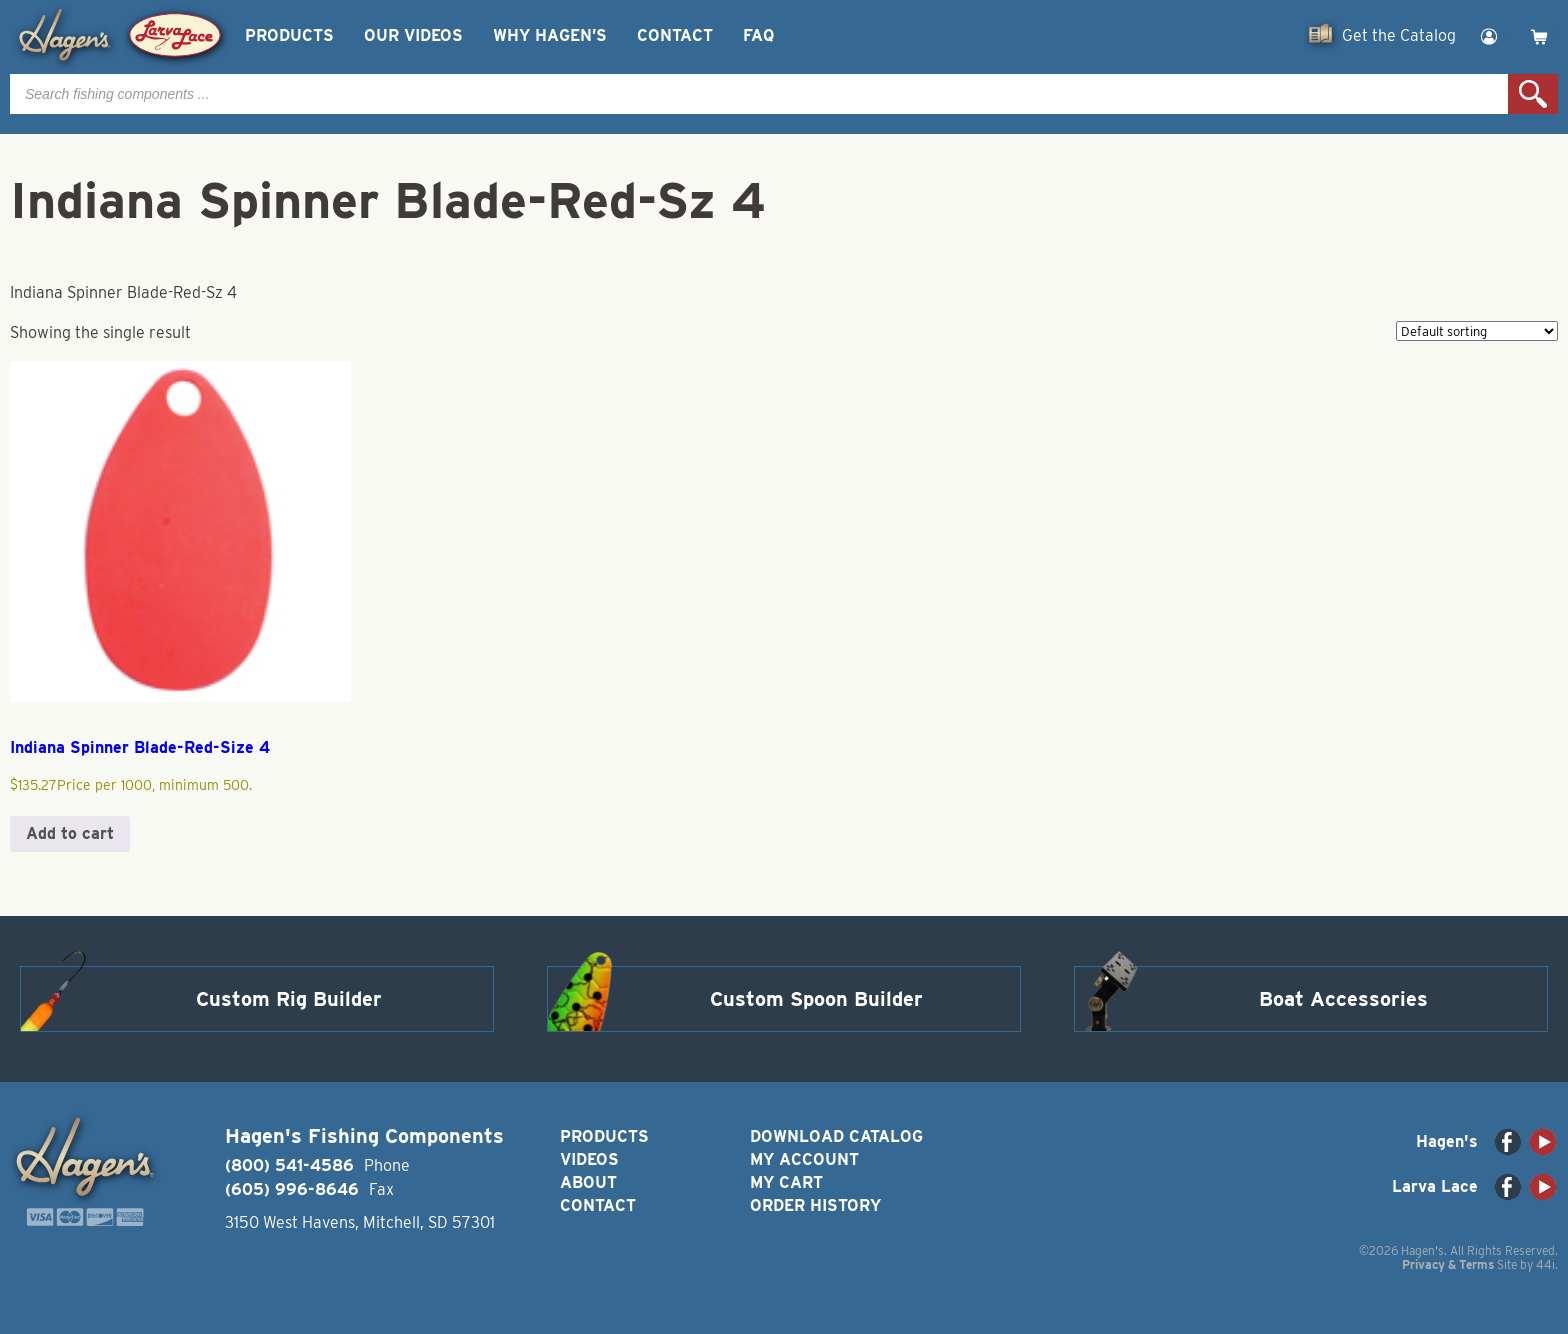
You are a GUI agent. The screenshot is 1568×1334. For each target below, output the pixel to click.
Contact (675, 35)
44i (1545, 1264)
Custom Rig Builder (289, 999)
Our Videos (413, 35)
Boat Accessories (1343, 999)
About (588, 1182)
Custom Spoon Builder (816, 999)
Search (1533, 94)
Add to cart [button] (70, 833)
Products (289, 35)
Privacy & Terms (1448, 1264)
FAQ (758, 35)
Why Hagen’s (550, 35)
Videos (589, 1159)
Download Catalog (836, 1136)
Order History (815, 1205)
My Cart (786, 1182)
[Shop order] (1477, 331)
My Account (804, 1159)
